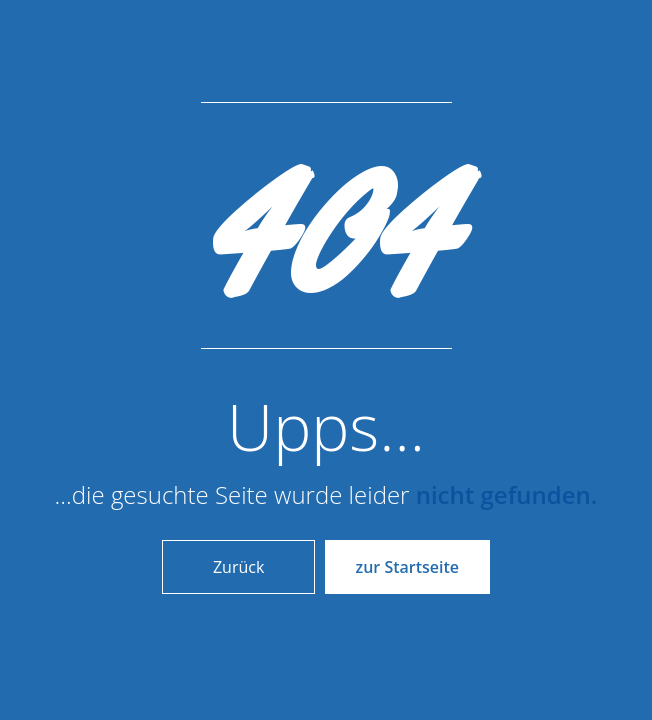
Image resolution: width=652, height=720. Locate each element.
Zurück (238, 567)
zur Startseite (408, 567)
